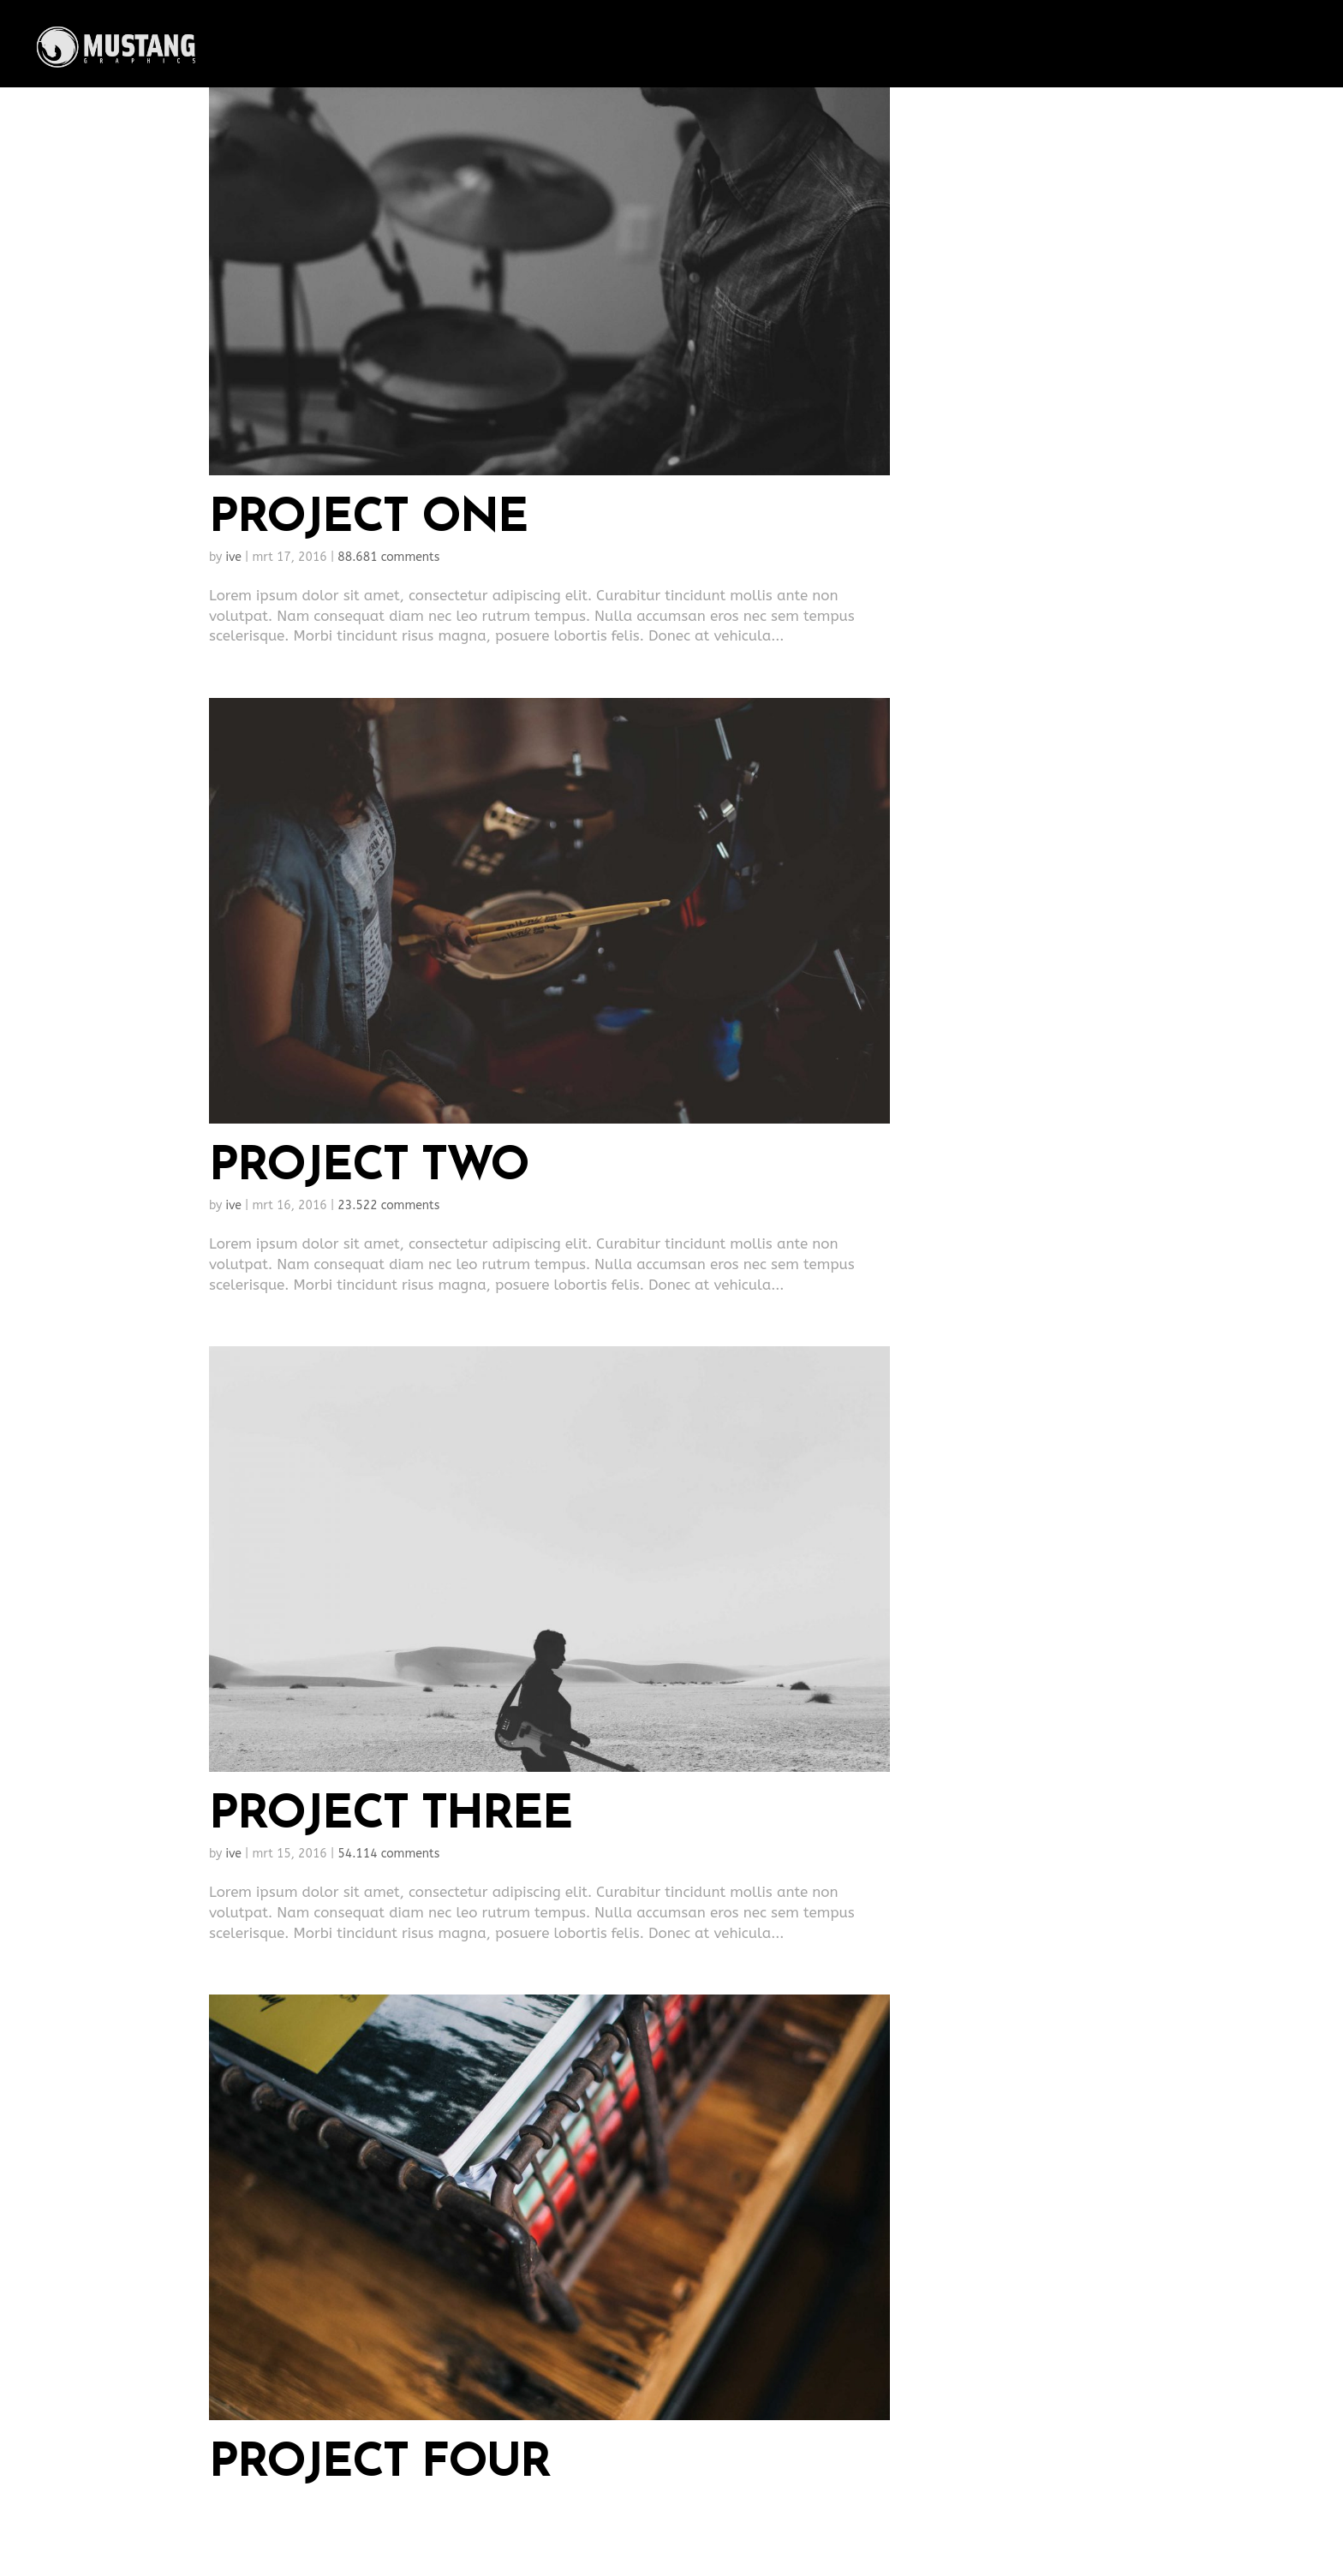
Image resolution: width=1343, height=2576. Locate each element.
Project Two (368, 1167)
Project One (368, 519)
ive (234, 557)
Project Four (379, 2464)
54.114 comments (388, 1853)
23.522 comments (388, 1205)
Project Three (390, 1816)
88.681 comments (388, 557)
